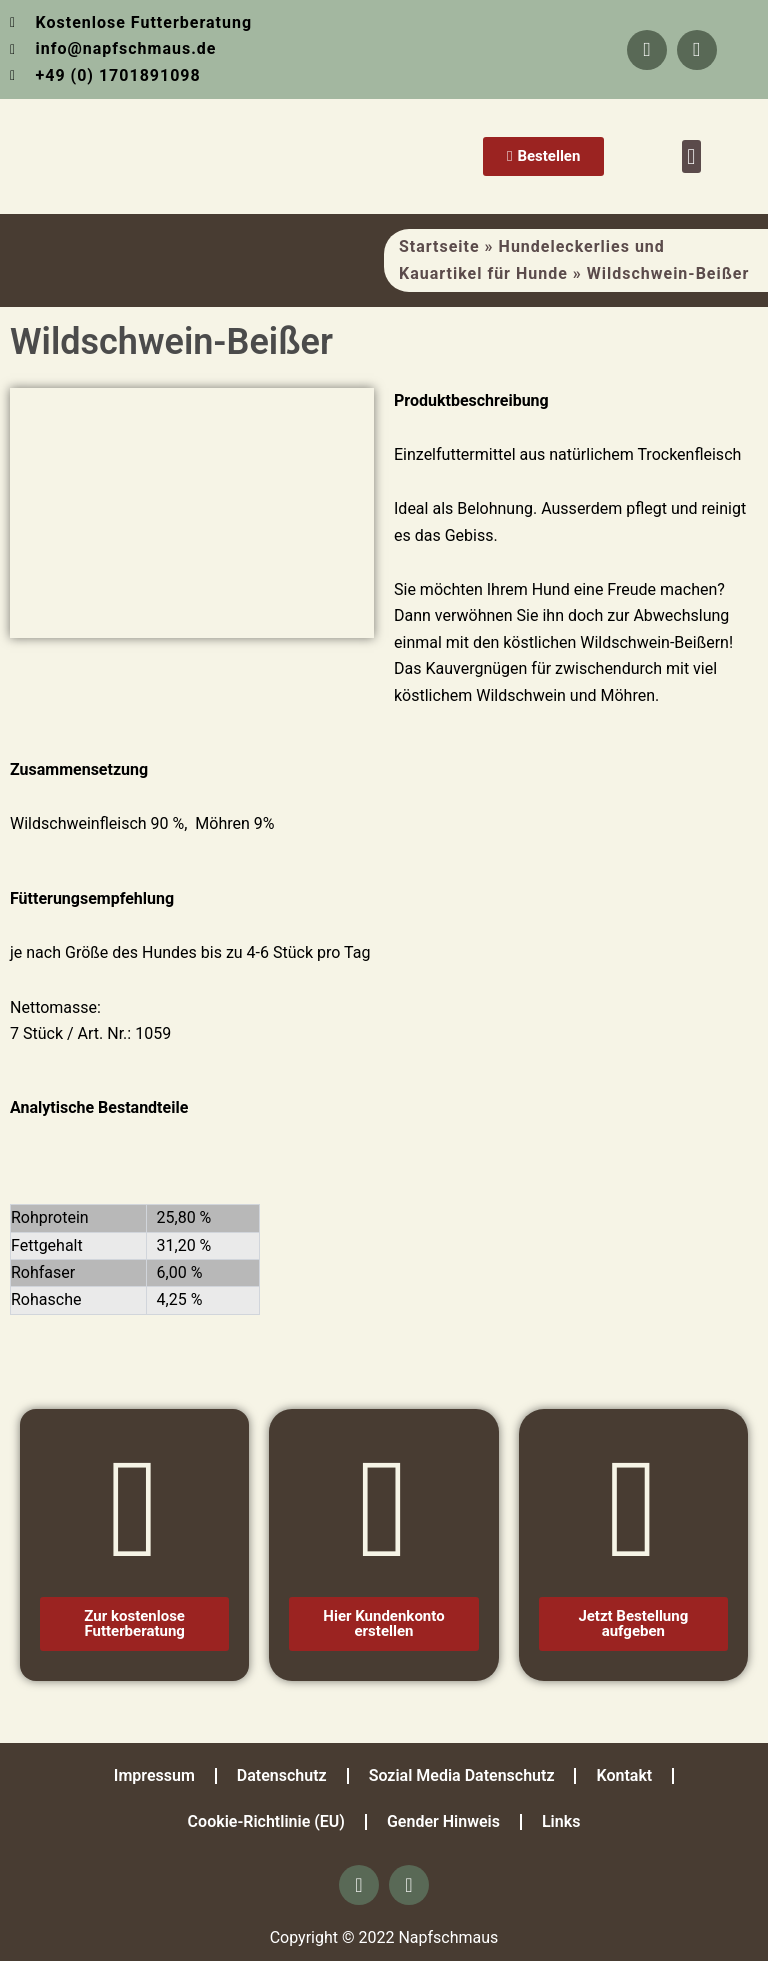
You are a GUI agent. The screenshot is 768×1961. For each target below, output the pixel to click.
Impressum (154, 1775)
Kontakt (624, 1775)
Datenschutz (282, 1775)
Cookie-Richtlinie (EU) (266, 1821)
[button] (691, 156)
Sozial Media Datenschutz (462, 1775)
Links (561, 1821)
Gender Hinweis (443, 1821)
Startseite (439, 246)
